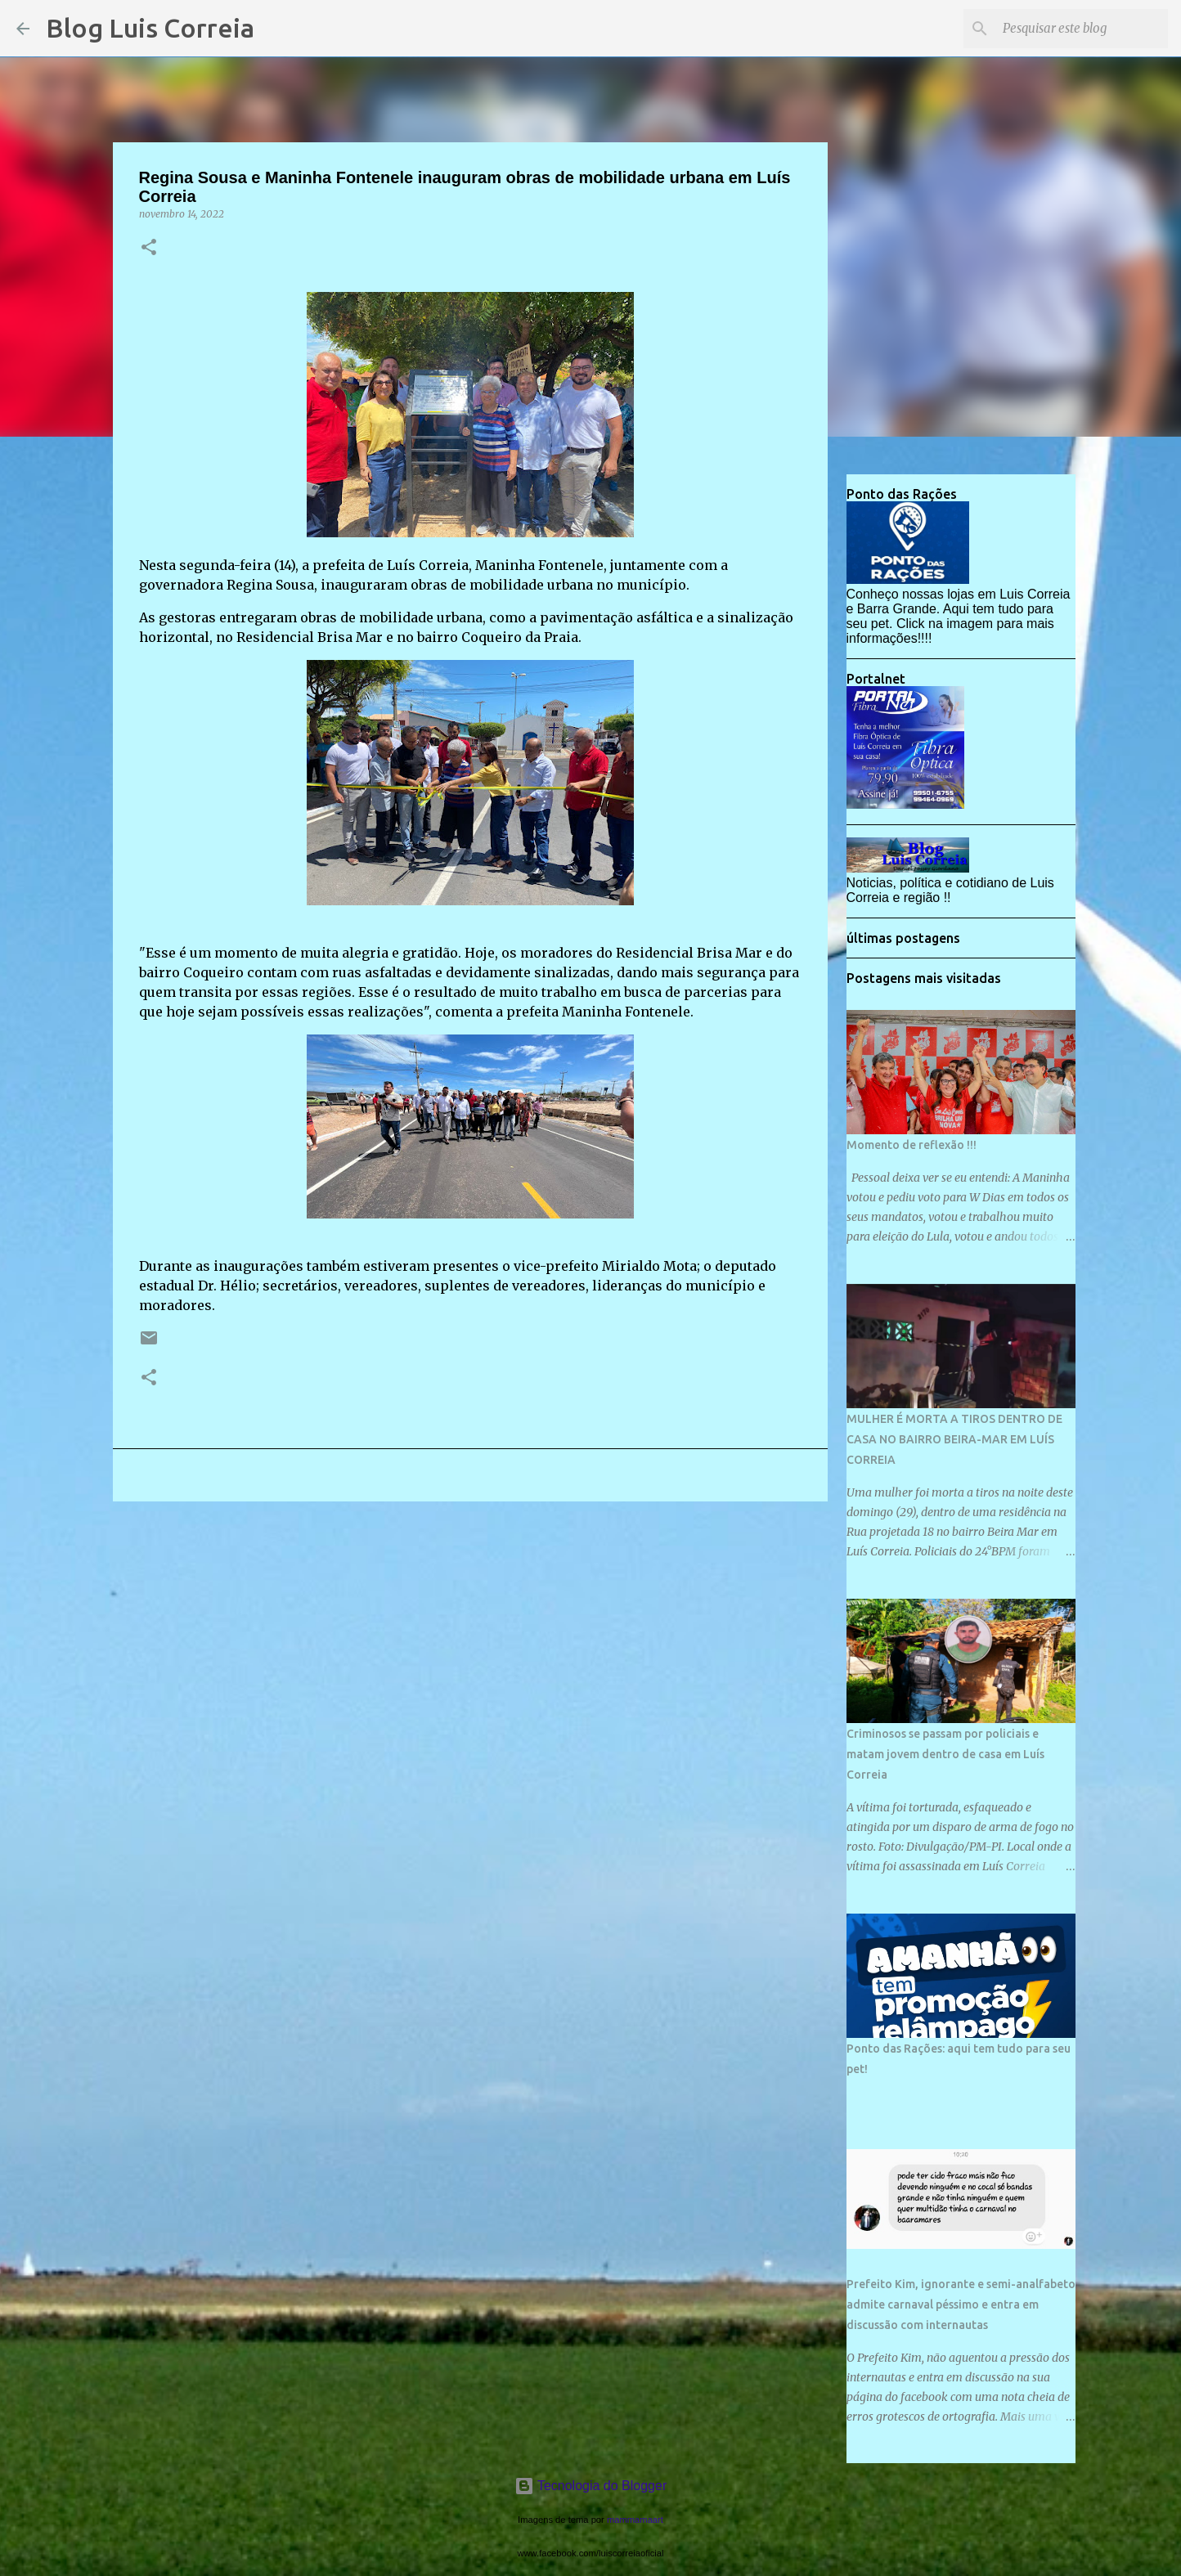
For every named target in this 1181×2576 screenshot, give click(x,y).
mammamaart (635, 2519)
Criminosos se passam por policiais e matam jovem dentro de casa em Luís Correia (945, 1754)
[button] (149, 248)
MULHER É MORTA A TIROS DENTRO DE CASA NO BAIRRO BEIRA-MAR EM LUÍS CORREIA (954, 1439)
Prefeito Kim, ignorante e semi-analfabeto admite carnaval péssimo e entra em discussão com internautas (960, 2304)
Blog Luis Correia (150, 28)
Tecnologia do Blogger (590, 2486)
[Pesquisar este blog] (1082, 28)
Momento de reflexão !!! (911, 1144)
